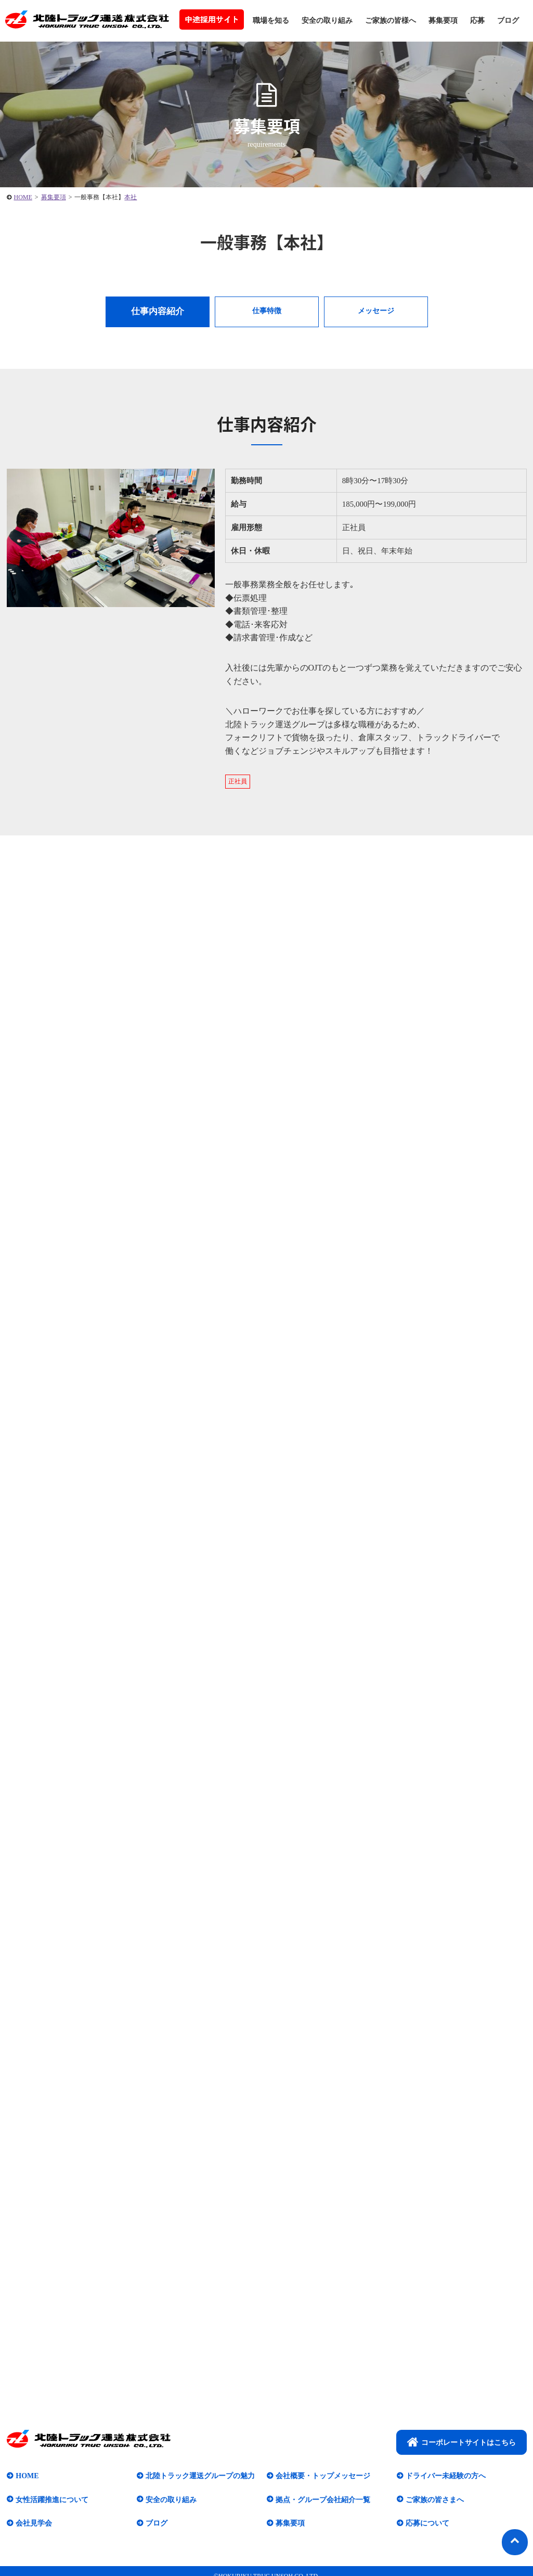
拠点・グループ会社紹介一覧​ (323, 2499)
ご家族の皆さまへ (435, 2499)
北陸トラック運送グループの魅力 (200, 2476)
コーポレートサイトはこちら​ (461, 2442)
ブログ (508, 20)
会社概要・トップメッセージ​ (323, 2476)
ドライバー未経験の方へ (446, 2476)
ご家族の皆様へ (390, 20)
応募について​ (427, 2523)
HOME (27, 2476)
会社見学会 (34, 2523)
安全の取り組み (327, 20)
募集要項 (443, 20)
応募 (477, 20)
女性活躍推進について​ (52, 2499)
